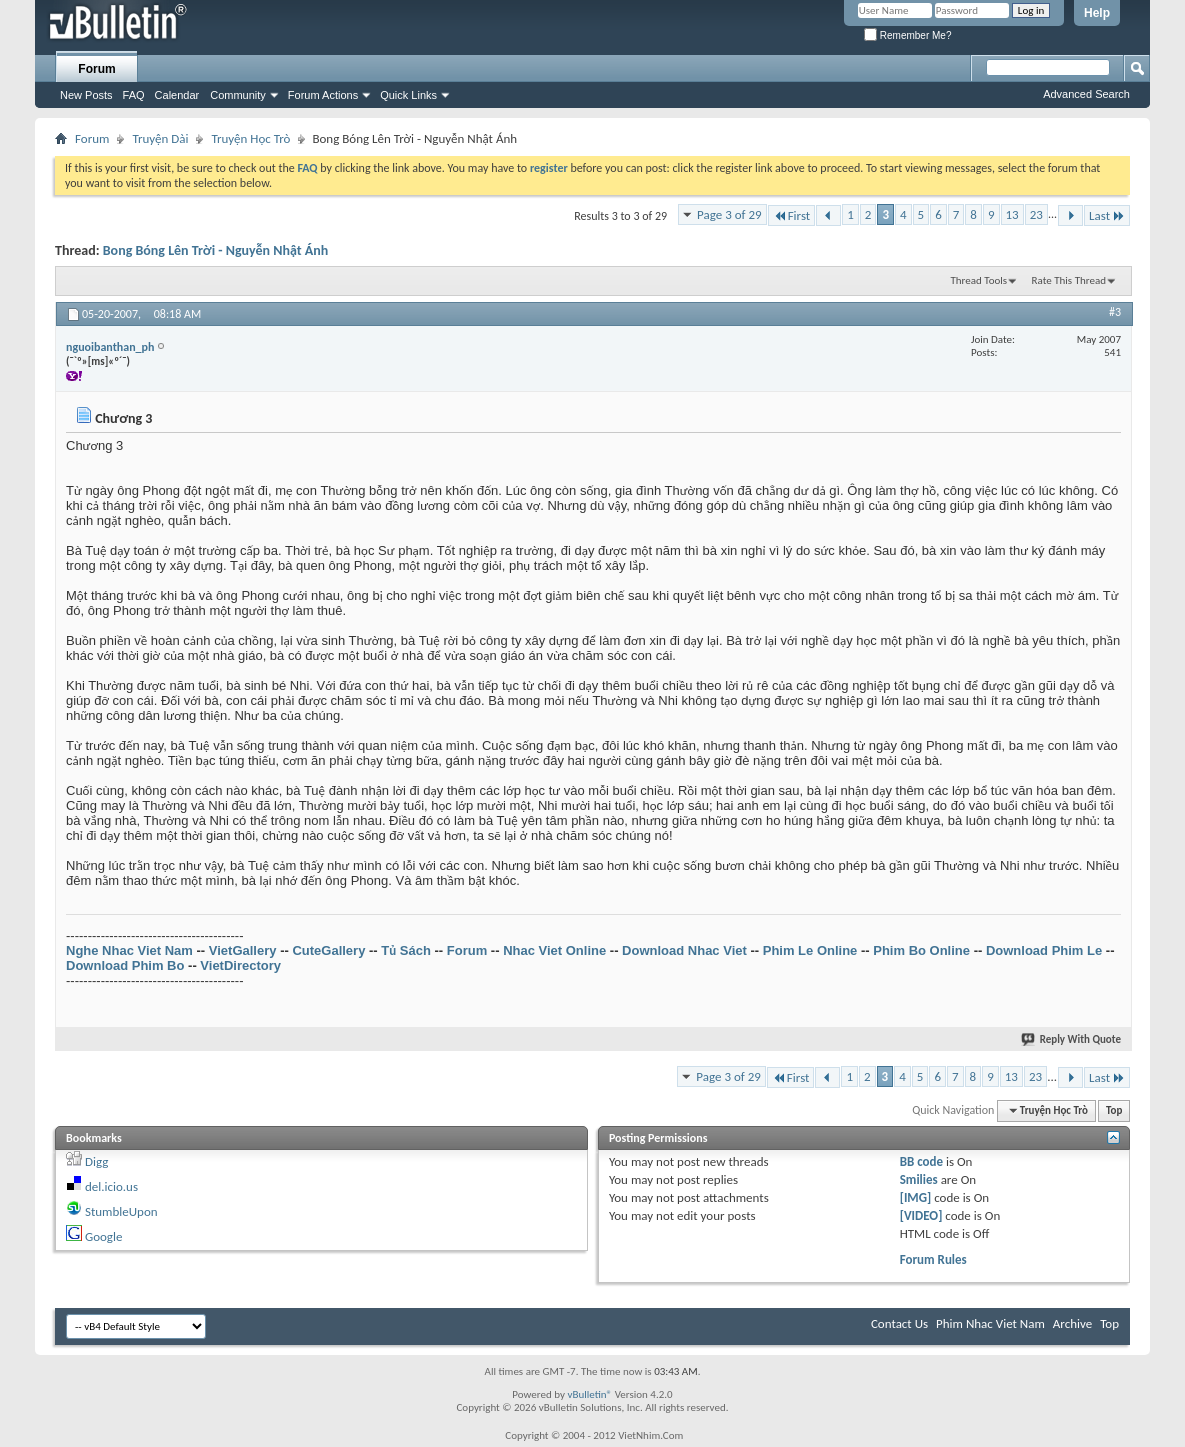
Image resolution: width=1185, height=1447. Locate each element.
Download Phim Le (1044, 950)
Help (1097, 13)
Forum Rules (933, 1259)
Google (103, 1236)
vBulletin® (589, 1394)
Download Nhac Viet (684, 950)
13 (1012, 214)
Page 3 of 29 (729, 214)
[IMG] (916, 1197)
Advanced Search (1086, 94)
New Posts (86, 95)
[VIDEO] (921, 1215)
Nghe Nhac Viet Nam (129, 950)
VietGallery (243, 950)
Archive (1072, 1323)
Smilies (919, 1179)
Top (1114, 1110)
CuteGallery (328, 950)
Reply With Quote (1072, 1039)
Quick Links (408, 95)
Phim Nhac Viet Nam (990, 1323)
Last (1107, 215)
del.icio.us (111, 1186)
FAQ (134, 95)
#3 (1115, 312)
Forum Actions (323, 95)
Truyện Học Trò (250, 138)
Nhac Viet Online (554, 950)
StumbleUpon (121, 1211)
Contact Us (899, 1323)
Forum (96, 69)
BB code (921, 1161)
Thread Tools (978, 280)
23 (1036, 214)
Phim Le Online (810, 950)
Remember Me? (907, 35)
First (792, 215)
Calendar (177, 95)
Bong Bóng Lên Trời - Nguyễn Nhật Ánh (216, 250)
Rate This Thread (1069, 280)
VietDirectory (240, 965)
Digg (96, 1161)
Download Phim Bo (125, 965)
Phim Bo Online (921, 950)
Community (238, 95)
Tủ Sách (406, 950)
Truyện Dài (160, 138)
